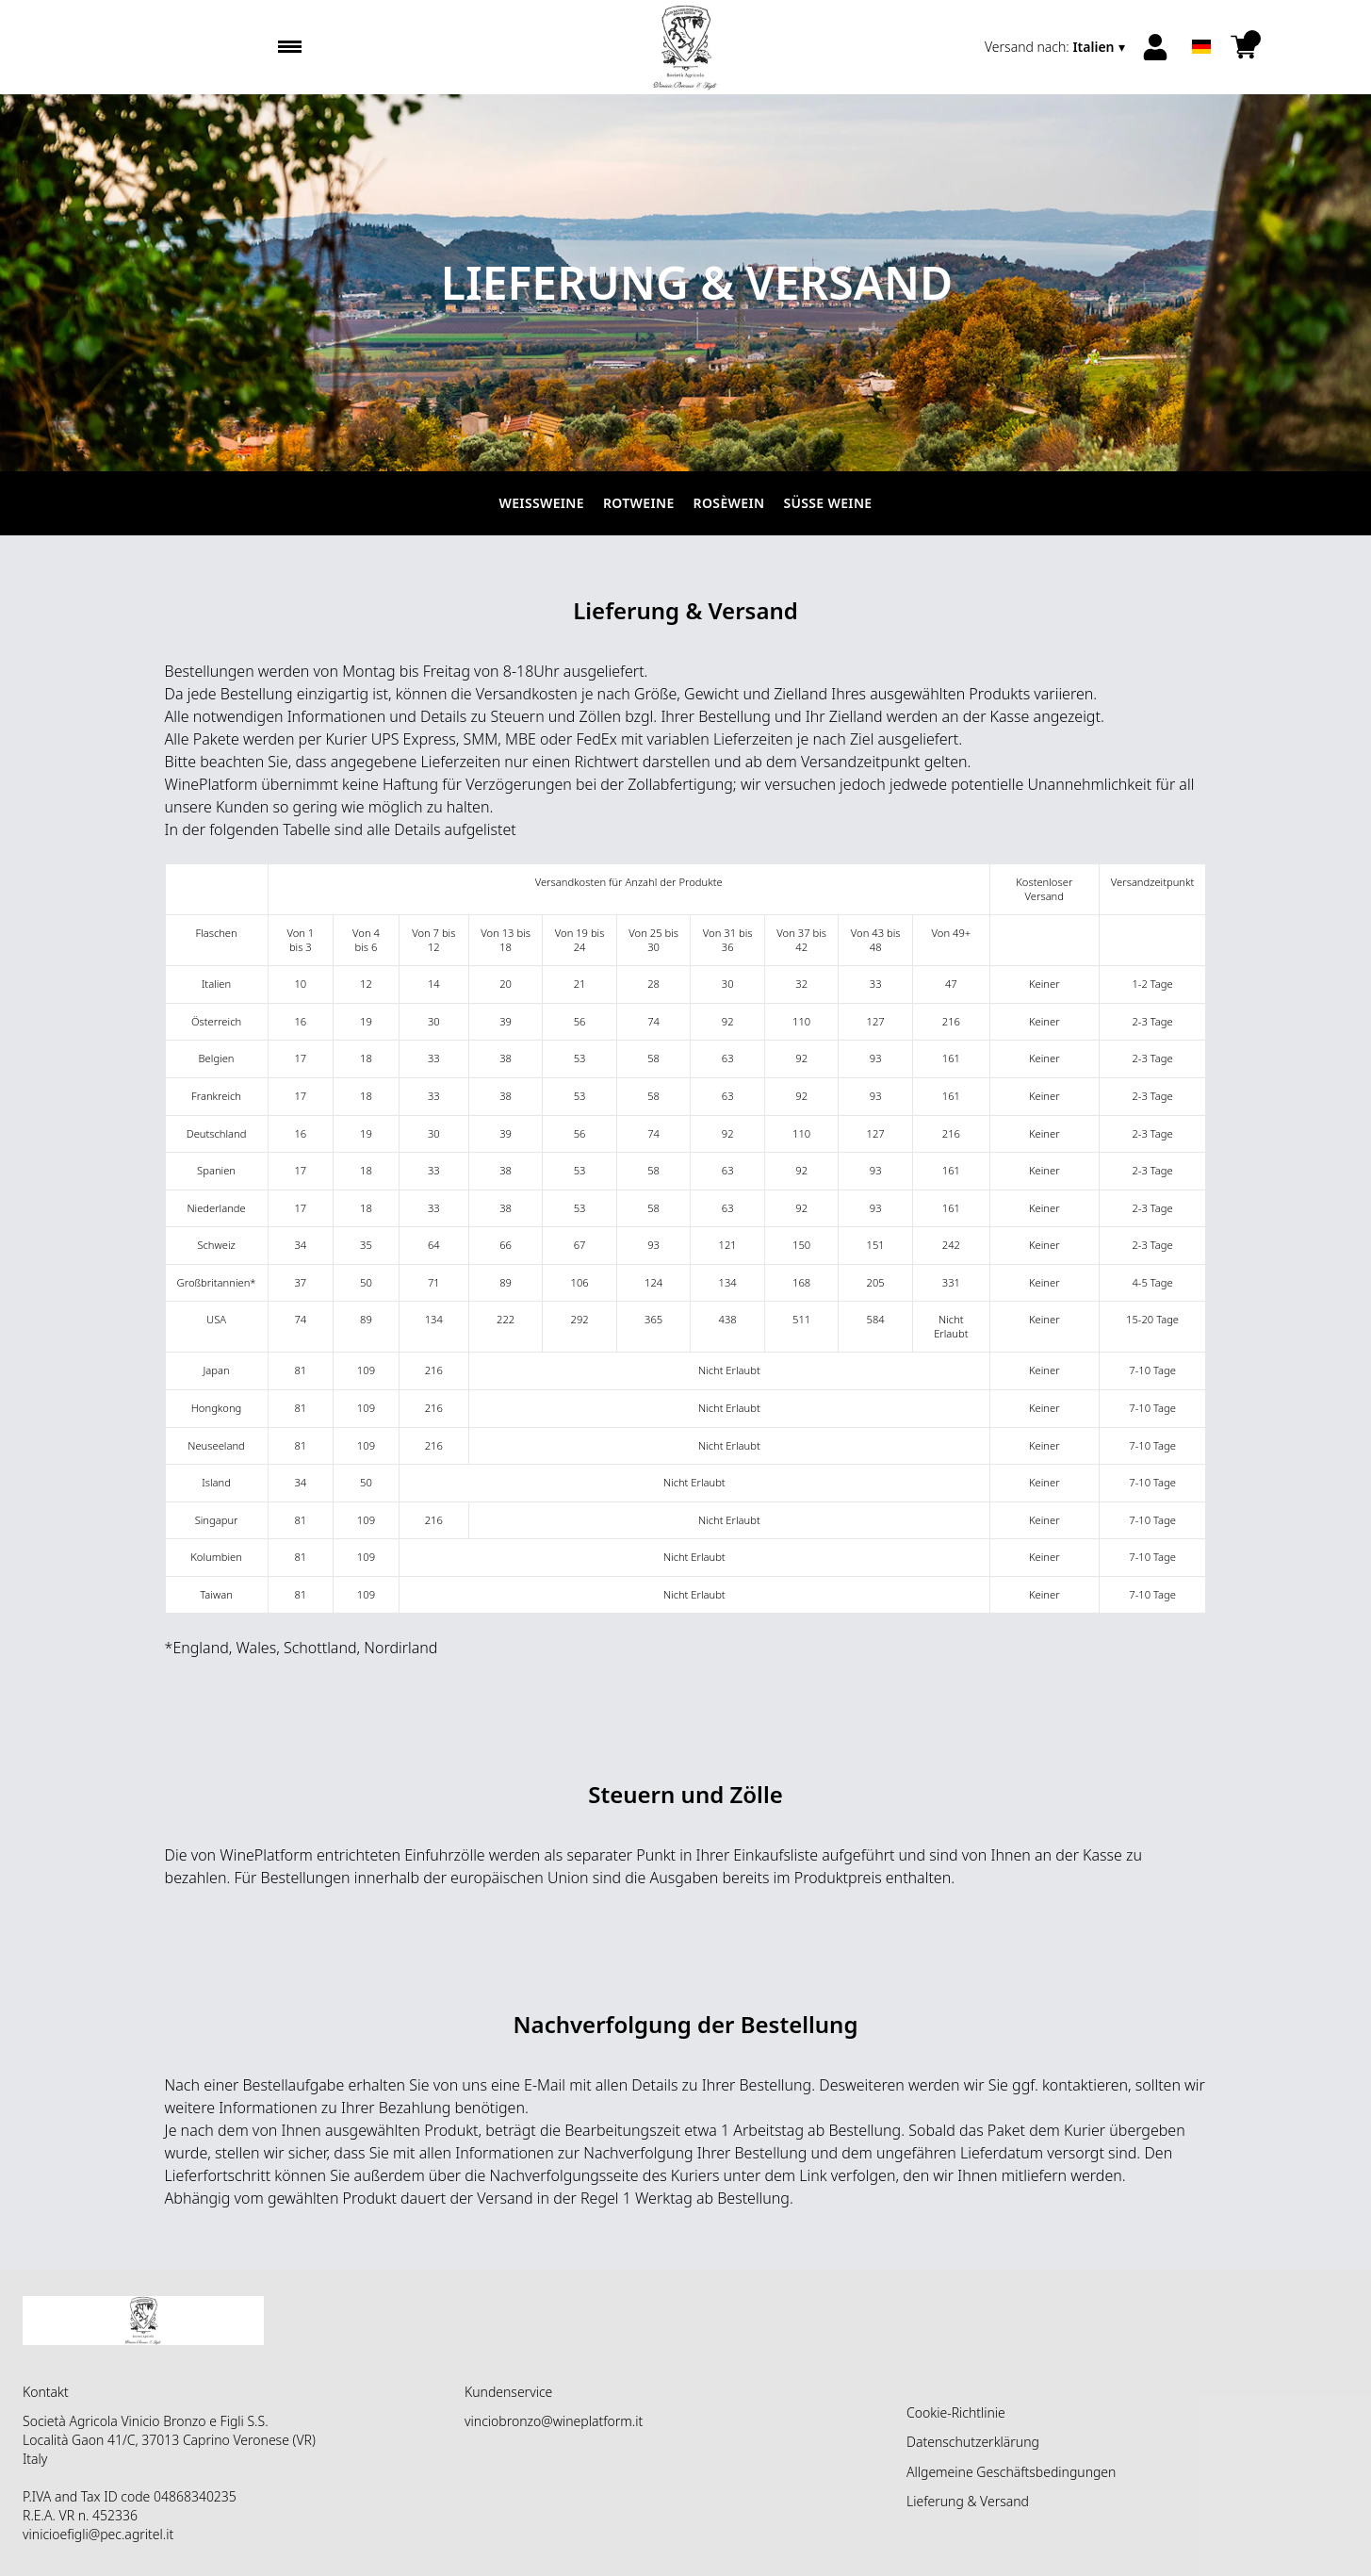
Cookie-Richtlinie (955, 2412)
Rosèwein (729, 503)
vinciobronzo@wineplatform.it (554, 2421)
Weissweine (541, 503)
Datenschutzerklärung (972, 2442)
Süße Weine (827, 503)
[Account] (1155, 47)
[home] (685, 47)
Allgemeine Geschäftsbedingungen (1011, 2472)
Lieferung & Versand (967, 2501)
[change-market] (1057, 47)
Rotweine (639, 503)
